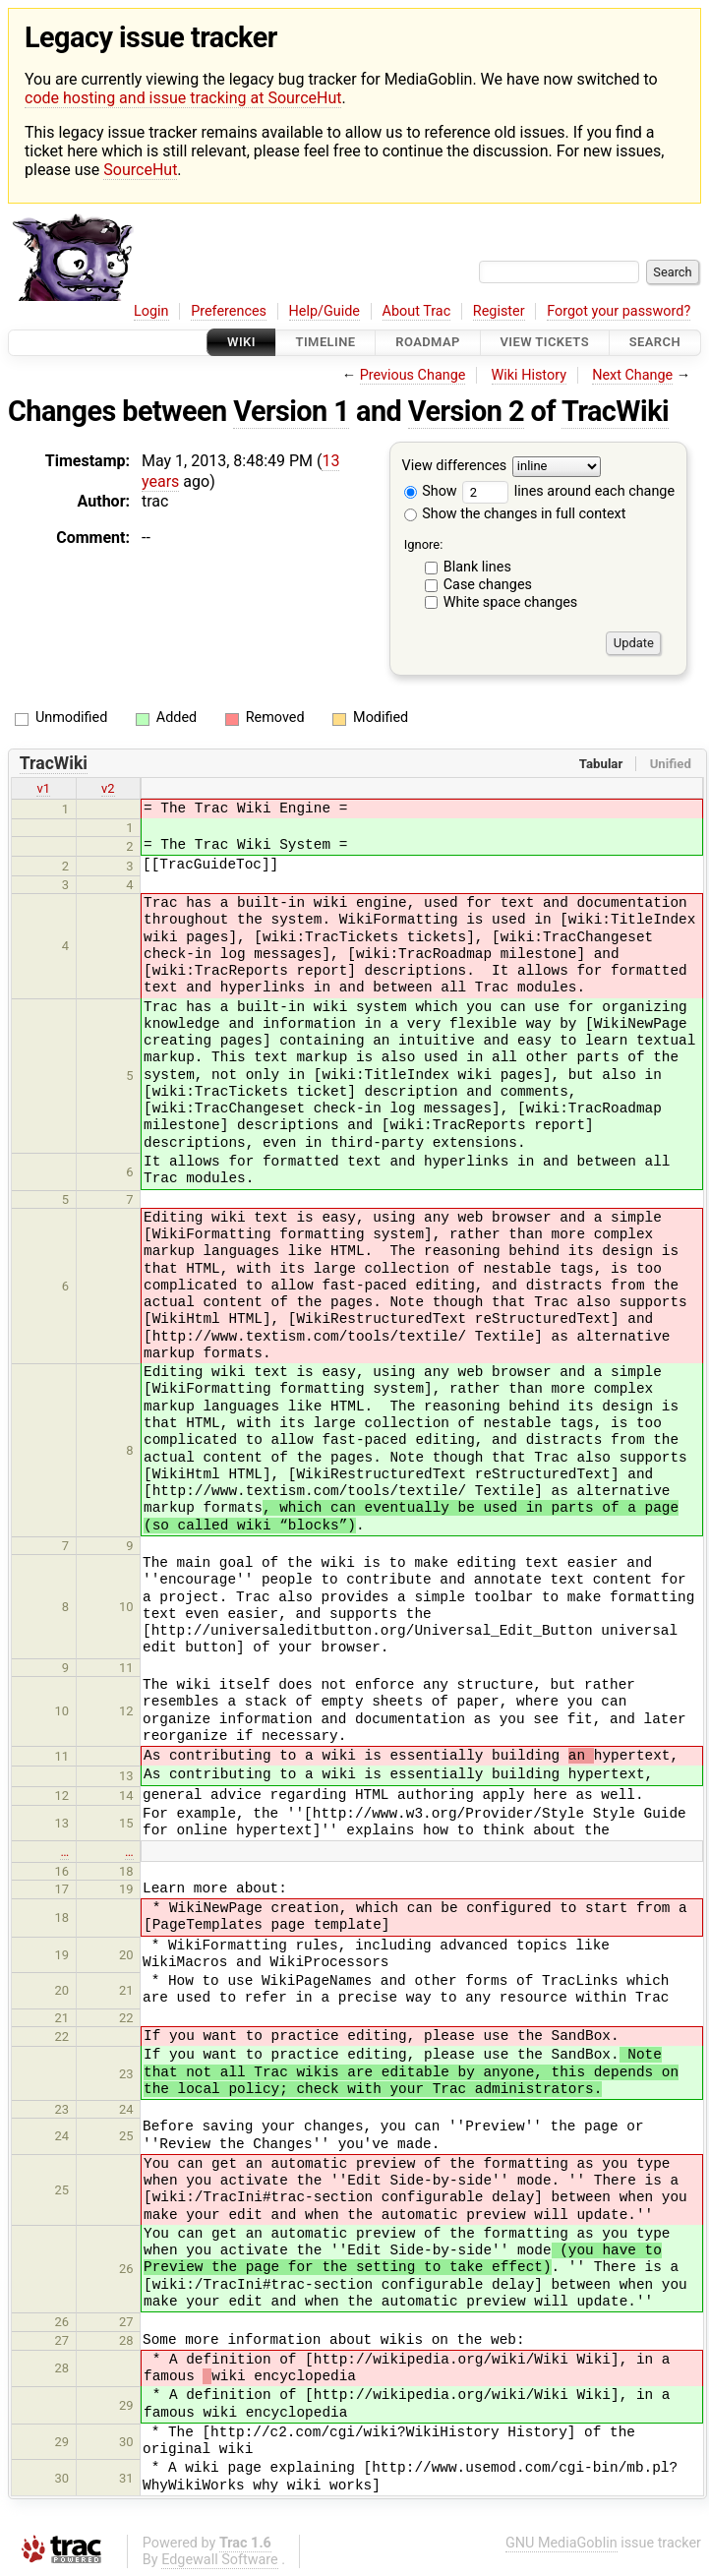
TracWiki (615, 411)
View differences (454, 465)
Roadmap (427, 342)
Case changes (487, 584)
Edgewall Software (219, 2559)
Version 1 (291, 411)
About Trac (417, 311)
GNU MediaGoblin (561, 2543)
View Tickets (545, 342)
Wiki (241, 342)
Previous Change (413, 375)
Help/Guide (324, 311)
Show (430, 491)
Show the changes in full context (515, 514)
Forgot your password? (618, 311)
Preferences (228, 311)
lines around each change (568, 491)
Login (151, 311)
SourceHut (140, 169)
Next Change (632, 375)
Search (654, 342)
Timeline (326, 342)
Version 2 (466, 411)
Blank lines (477, 567)
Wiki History (529, 375)
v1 (43, 788)
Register (499, 311)
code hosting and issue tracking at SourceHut (183, 98)
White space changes (510, 602)
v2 (108, 788)
